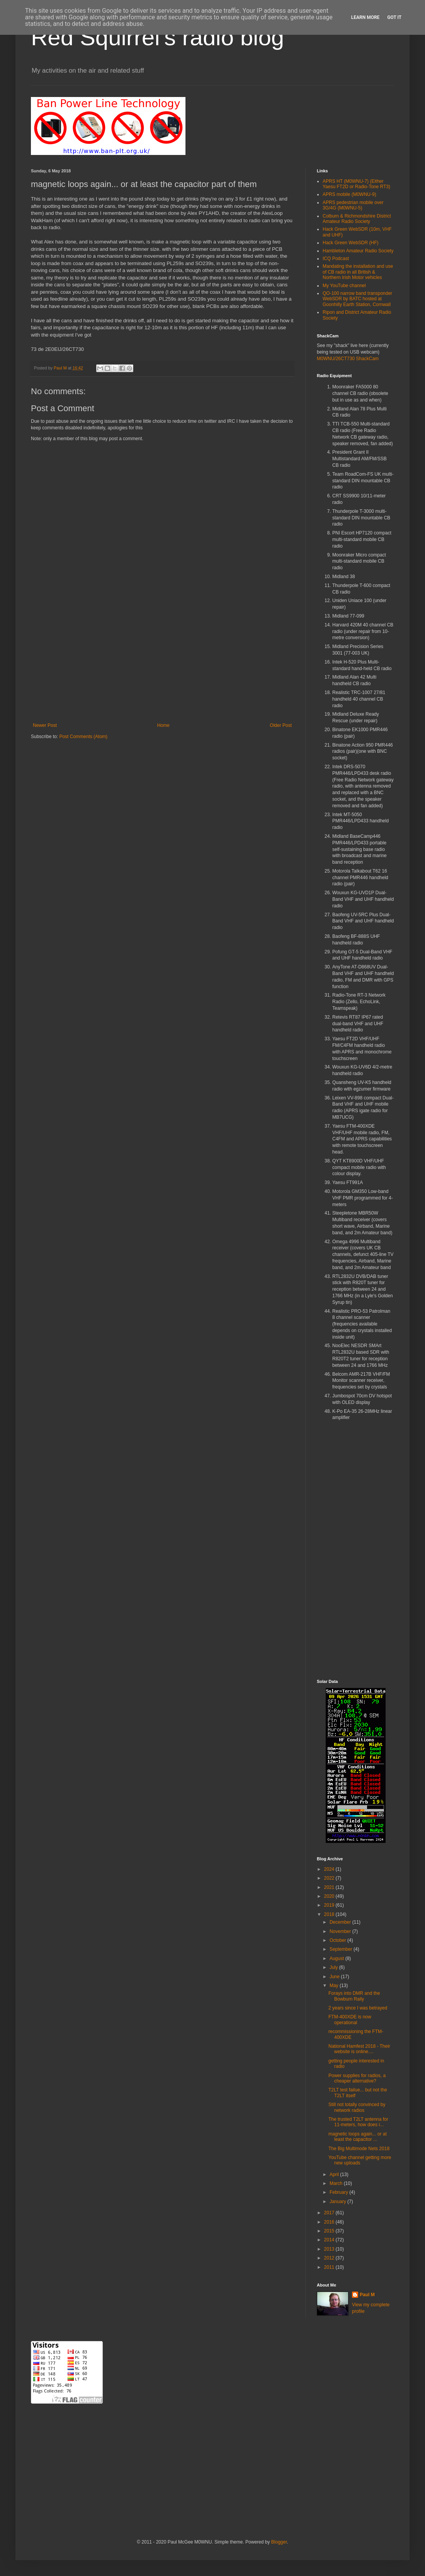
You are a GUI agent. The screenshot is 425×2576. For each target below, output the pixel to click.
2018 (330, 1914)
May (335, 1985)
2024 (330, 1869)
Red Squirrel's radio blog (157, 37)
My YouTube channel (344, 285)
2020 (330, 1896)
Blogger (279, 2542)
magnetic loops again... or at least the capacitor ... (357, 2136)
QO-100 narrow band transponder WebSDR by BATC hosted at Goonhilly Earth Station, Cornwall (357, 299)
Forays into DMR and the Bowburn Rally (354, 1996)
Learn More (365, 17)
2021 (330, 1887)
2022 (330, 1878)
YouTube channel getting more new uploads (359, 2160)
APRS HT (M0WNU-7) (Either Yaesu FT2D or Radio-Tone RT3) (356, 184)
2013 (330, 2249)
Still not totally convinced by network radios (356, 2107)
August (337, 1958)
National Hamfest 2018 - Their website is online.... (359, 2048)
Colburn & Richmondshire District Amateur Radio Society (357, 218)
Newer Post (45, 725)
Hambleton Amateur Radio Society (358, 251)
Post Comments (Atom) (83, 736)
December (341, 1922)
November (341, 1931)
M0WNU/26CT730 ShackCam (348, 358)
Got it (394, 17)
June (335, 1976)
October (338, 1940)
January (338, 2201)
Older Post (281, 725)
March (337, 2183)
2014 (330, 2240)
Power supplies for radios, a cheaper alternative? (357, 2078)
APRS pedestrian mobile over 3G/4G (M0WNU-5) (353, 205)
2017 (330, 2212)
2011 (330, 2267)
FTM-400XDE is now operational (349, 2019)
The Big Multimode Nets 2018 (358, 2148)
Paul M (367, 2294)
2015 (330, 2231)
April (335, 2174)
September (342, 1949)
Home (163, 725)
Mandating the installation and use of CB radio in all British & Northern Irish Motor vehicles (358, 272)
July (334, 1967)
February (339, 2192)
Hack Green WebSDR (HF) (350, 242)
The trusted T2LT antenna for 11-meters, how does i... (358, 2122)
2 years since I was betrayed (357, 2008)
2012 (330, 2258)
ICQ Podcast (336, 258)
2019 (330, 1905)
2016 (330, 2222)
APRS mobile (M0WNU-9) (349, 194)
